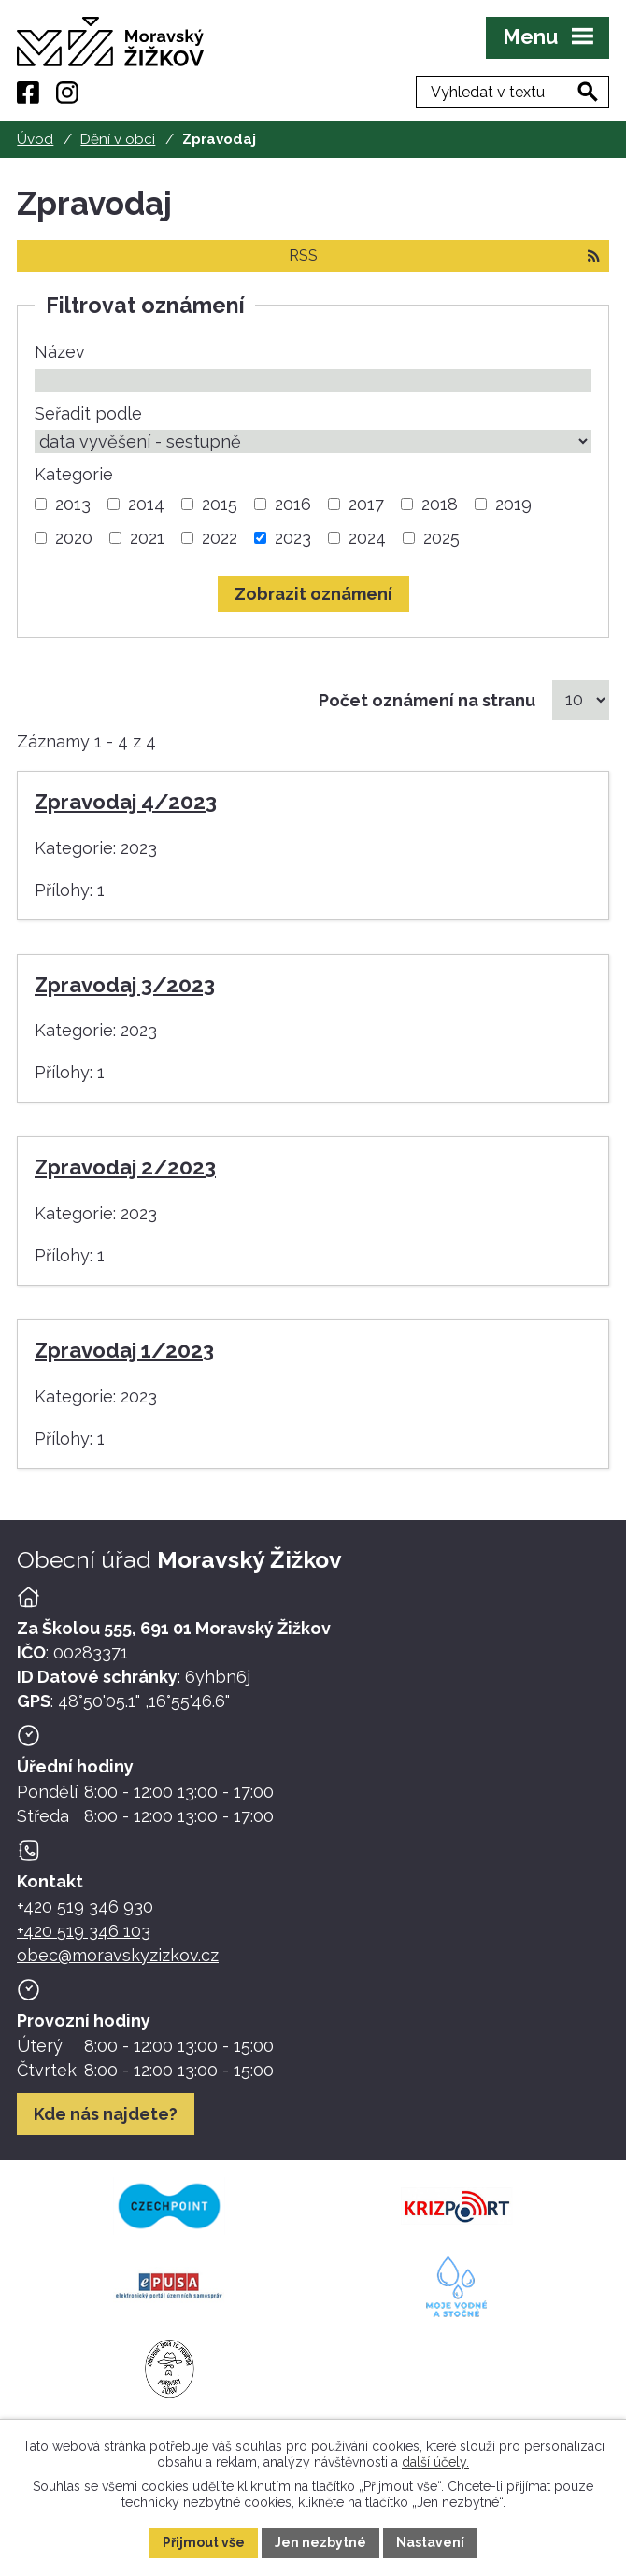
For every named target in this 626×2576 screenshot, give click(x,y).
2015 (219, 504)
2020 (73, 538)
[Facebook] (28, 92)
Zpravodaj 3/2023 (125, 985)
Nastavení (430, 2542)
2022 (219, 538)
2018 (439, 504)
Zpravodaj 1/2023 (124, 1350)
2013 (73, 504)
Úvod (35, 139)
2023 (293, 538)
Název (60, 352)
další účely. (435, 2461)
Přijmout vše (204, 2542)
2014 (146, 504)
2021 (147, 538)
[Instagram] (67, 92)
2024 (367, 538)
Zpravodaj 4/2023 (126, 802)
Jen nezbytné (320, 2542)
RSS (444, 255)
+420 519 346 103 (83, 1931)
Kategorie (74, 474)
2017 (366, 504)
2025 (441, 538)
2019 (513, 504)
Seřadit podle (88, 413)
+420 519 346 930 (85, 1906)
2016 (293, 504)
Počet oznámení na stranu (427, 700)
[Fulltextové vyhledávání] (512, 92)
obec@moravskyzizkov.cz (118, 1955)
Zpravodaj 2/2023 (125, 1167)
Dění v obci (117, 139)
